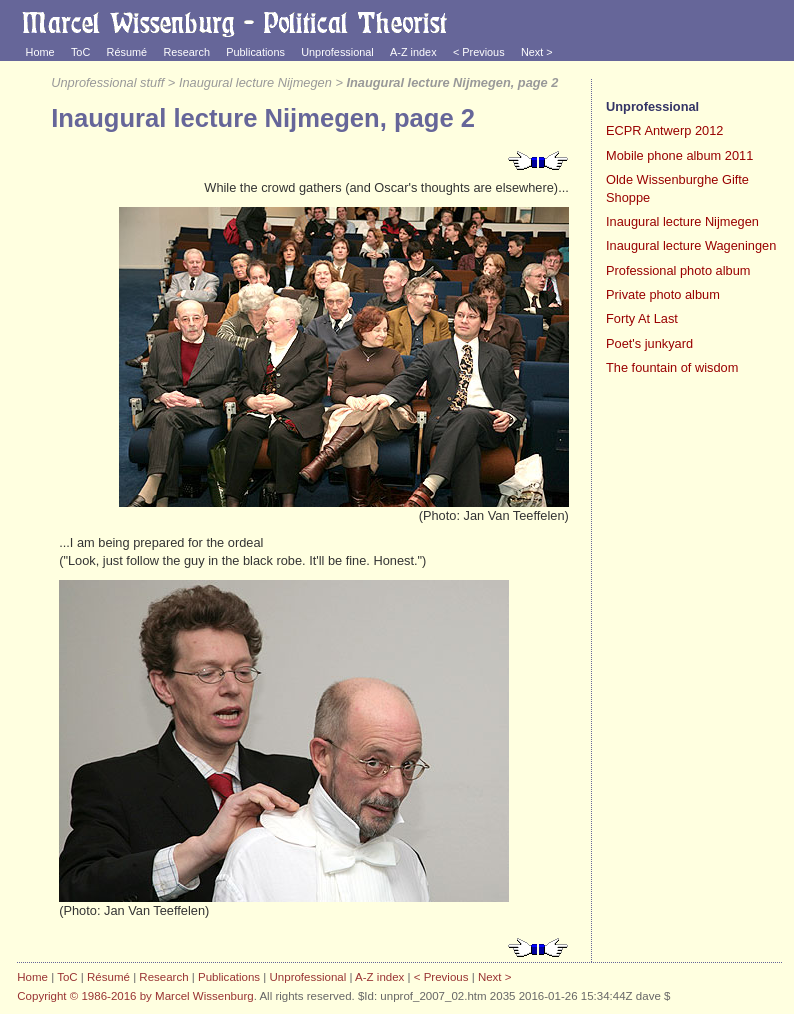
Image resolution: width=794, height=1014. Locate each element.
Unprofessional (337, 52)
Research (186, 52)
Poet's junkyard (649, 343)
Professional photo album (678, 270)
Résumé (127, 52)
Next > (537, 52)
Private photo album (663, 294)
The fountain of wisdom (672, 367)
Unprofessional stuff (107, 82)
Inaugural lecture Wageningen (691, 245)
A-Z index (413, 52)
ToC (80, 52)
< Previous (479, 52)
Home (40, 52)
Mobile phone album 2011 (679, 155)
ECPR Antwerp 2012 (664, 130)
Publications (255, 52)
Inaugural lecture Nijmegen (255, 82)
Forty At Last (642, 318)
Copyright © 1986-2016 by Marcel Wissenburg (135, 996)
